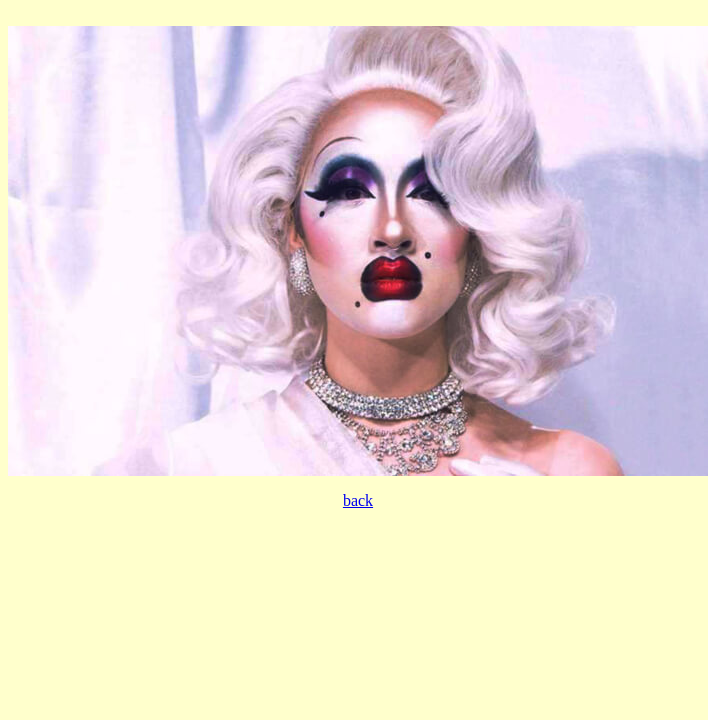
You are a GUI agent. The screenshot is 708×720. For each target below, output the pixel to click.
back (358, 500)
